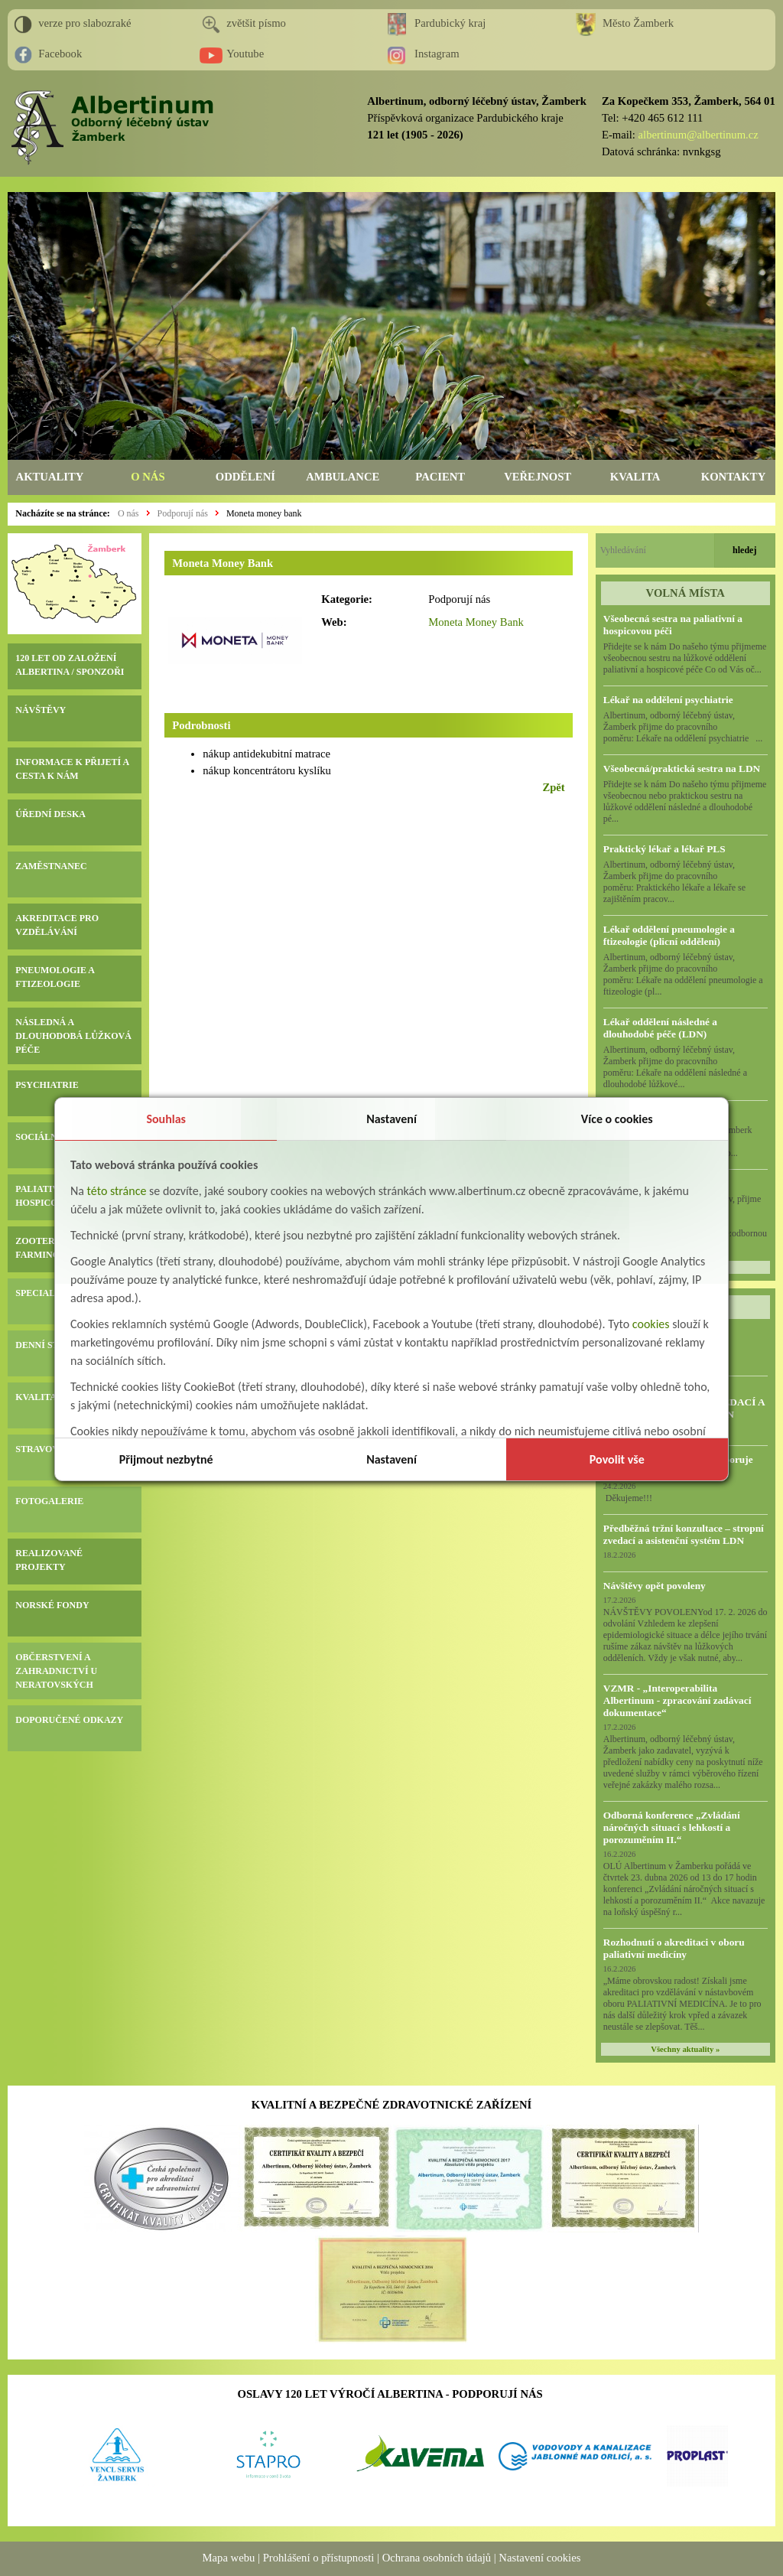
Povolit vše (617, 1459)
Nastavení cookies (539, 2558)
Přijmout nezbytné (166, 1459)
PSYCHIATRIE (46, 1085)
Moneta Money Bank (476, 622)
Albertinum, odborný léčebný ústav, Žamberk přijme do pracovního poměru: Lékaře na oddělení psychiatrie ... (683, 727)
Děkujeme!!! (627, 1498)
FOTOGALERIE (49, 1501)
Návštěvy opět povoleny (654, 1585)
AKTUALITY (50, 477)
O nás (128, 513)
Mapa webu (229, 2558)
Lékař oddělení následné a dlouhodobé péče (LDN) (660, 1028)
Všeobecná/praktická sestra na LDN (681, 768)
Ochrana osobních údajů (436, 2558)
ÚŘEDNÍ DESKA (50, 814)
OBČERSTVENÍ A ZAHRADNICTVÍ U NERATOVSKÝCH (56, 1671)
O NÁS (147, 477)
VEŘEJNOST (537, 477)
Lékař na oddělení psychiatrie (668, 699)
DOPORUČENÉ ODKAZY (69, 1720)
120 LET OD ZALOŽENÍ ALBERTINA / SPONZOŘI (69, 665)
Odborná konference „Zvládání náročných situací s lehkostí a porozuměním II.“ (671, 1827)
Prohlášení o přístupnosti (319, 2558)
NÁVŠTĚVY (40, 710)
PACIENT (440, 477)
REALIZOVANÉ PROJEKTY (49, 1560)
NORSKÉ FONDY (52, 1605)
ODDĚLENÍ (245, 477)
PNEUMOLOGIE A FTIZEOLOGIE (54, 977)
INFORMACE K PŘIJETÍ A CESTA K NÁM (71, 769)
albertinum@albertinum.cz (698, 135)
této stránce (117, 1191)
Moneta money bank (264, 513)
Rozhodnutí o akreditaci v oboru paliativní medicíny (674, 1948)
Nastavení (391, 1119)
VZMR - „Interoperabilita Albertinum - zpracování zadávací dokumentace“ (677, 1700)
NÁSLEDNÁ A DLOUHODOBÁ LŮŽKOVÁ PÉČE (73, 1036)
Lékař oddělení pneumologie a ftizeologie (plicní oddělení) (669, 935)
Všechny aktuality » (685, 2049)
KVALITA (635, 477)
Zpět (553, 787)
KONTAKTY (733, 477)
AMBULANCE (342, 477)
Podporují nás (183, 513)
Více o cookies (617, 1119)
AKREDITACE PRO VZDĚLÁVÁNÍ (57, 925)
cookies (651, 1324)
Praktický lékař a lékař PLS (664, 849)
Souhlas (166, 1119)
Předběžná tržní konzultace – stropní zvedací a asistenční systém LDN (683, 1534)
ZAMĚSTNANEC (50, 866)
